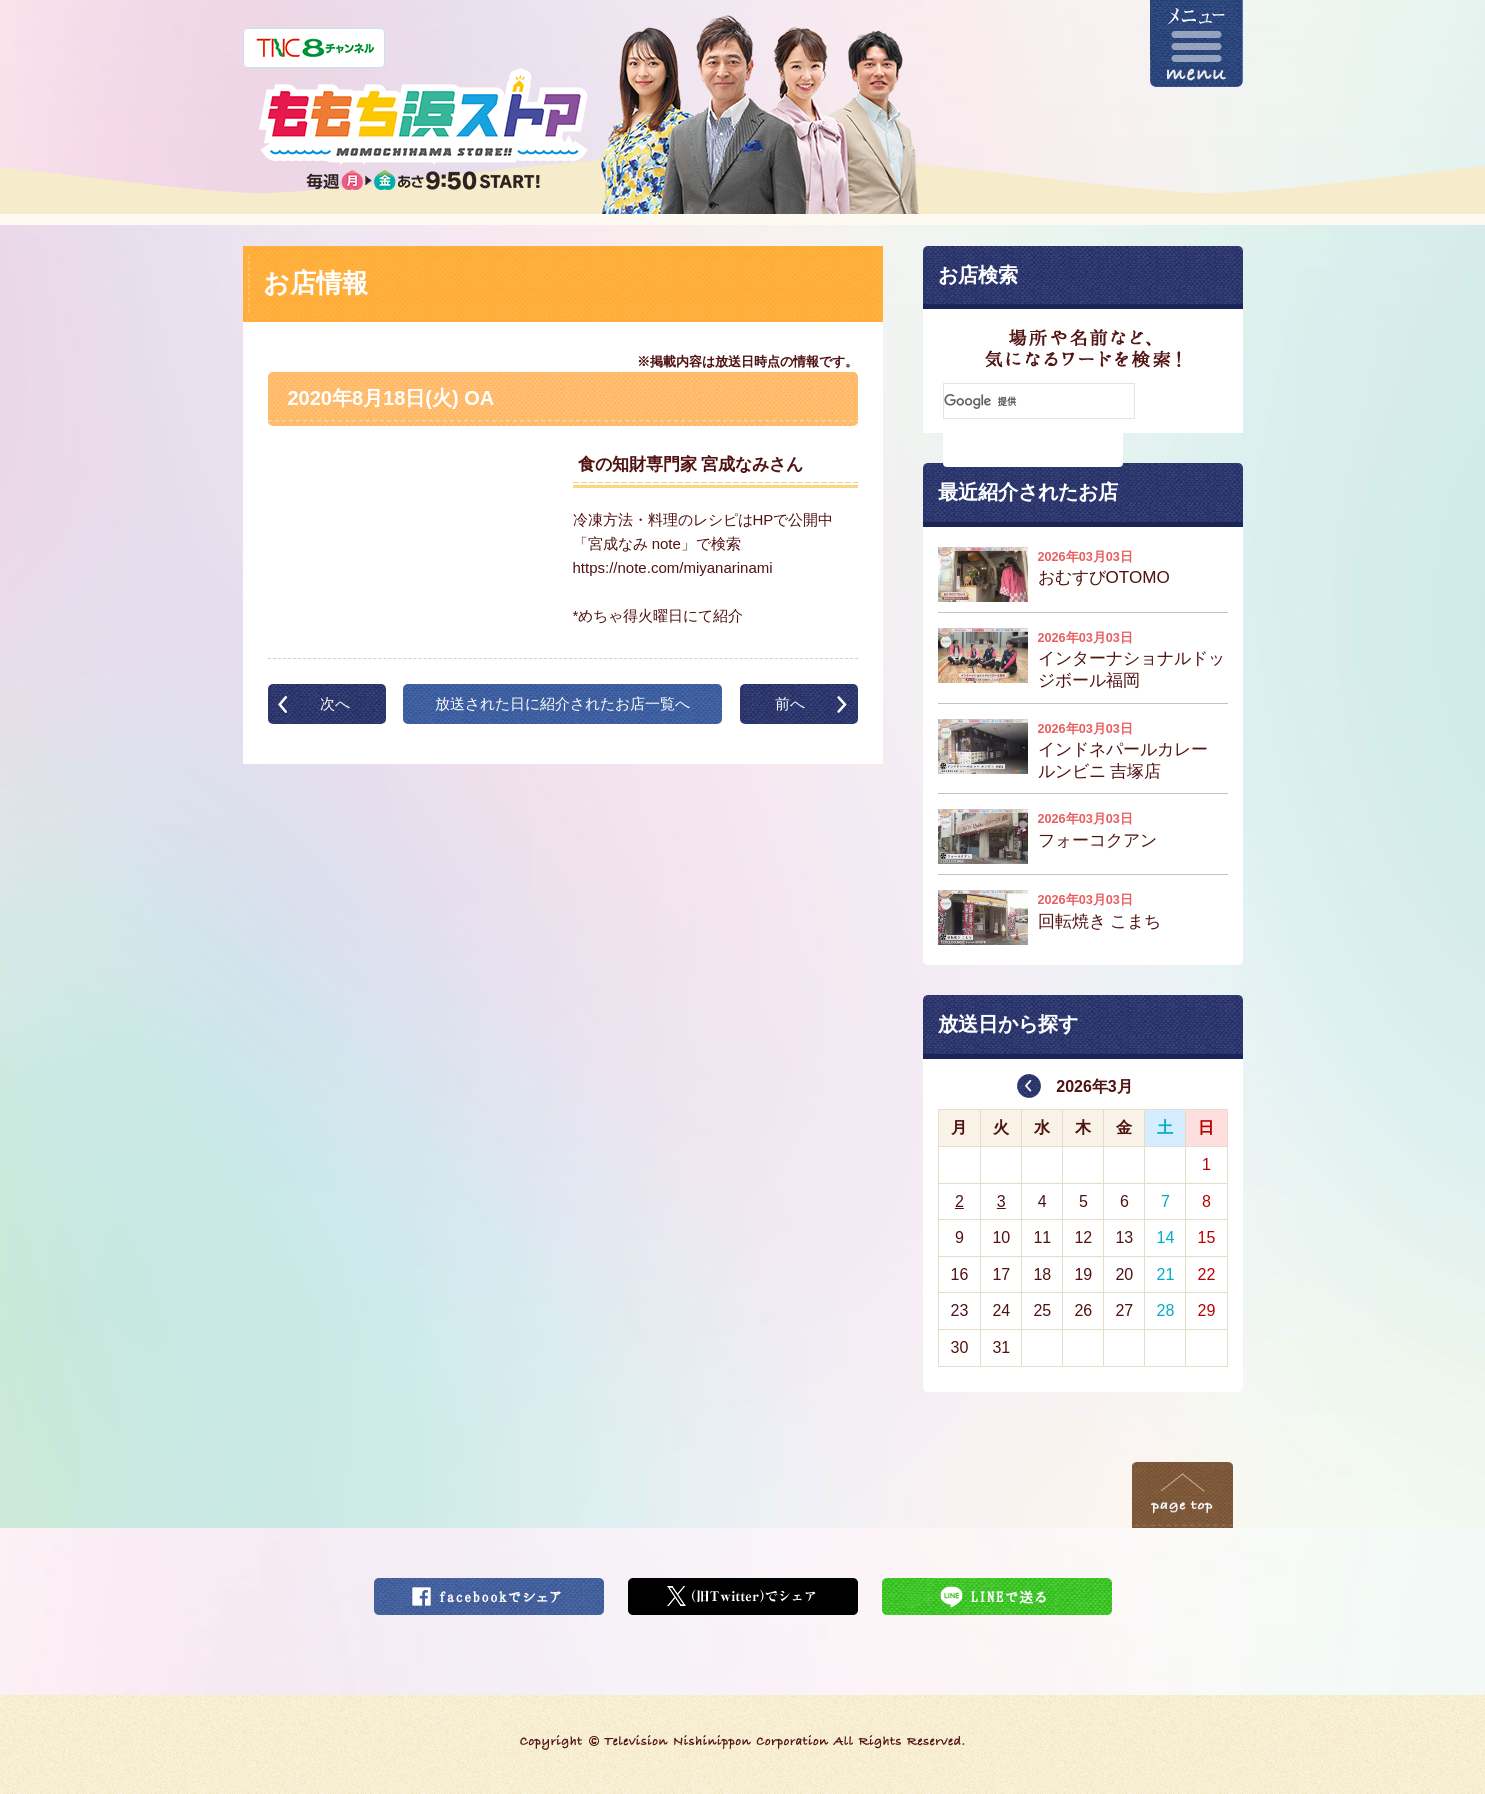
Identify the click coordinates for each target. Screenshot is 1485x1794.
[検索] (1039, 401)
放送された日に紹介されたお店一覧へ (562, 703)
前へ (790, 703)
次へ (335, 703)
